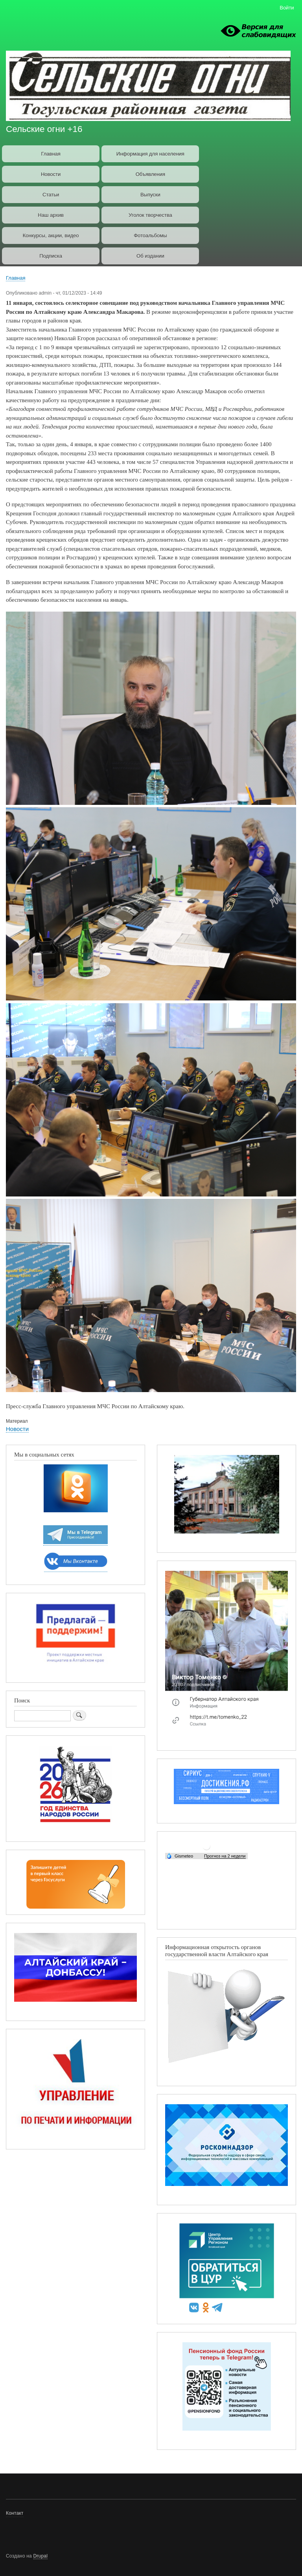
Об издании (150, 256)
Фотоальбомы (150, 235)
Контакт (15, 2513)
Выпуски (150, 195)
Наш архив (51, 215)
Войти (287, 8)
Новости (51, 174)
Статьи (50, 195)
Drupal (40, 2556)
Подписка (50, 256)
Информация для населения (150, 154)
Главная (50, 154)
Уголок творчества (150, 215)
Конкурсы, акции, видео (51, 235)
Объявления (150, 174)
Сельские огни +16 (44, 129)
